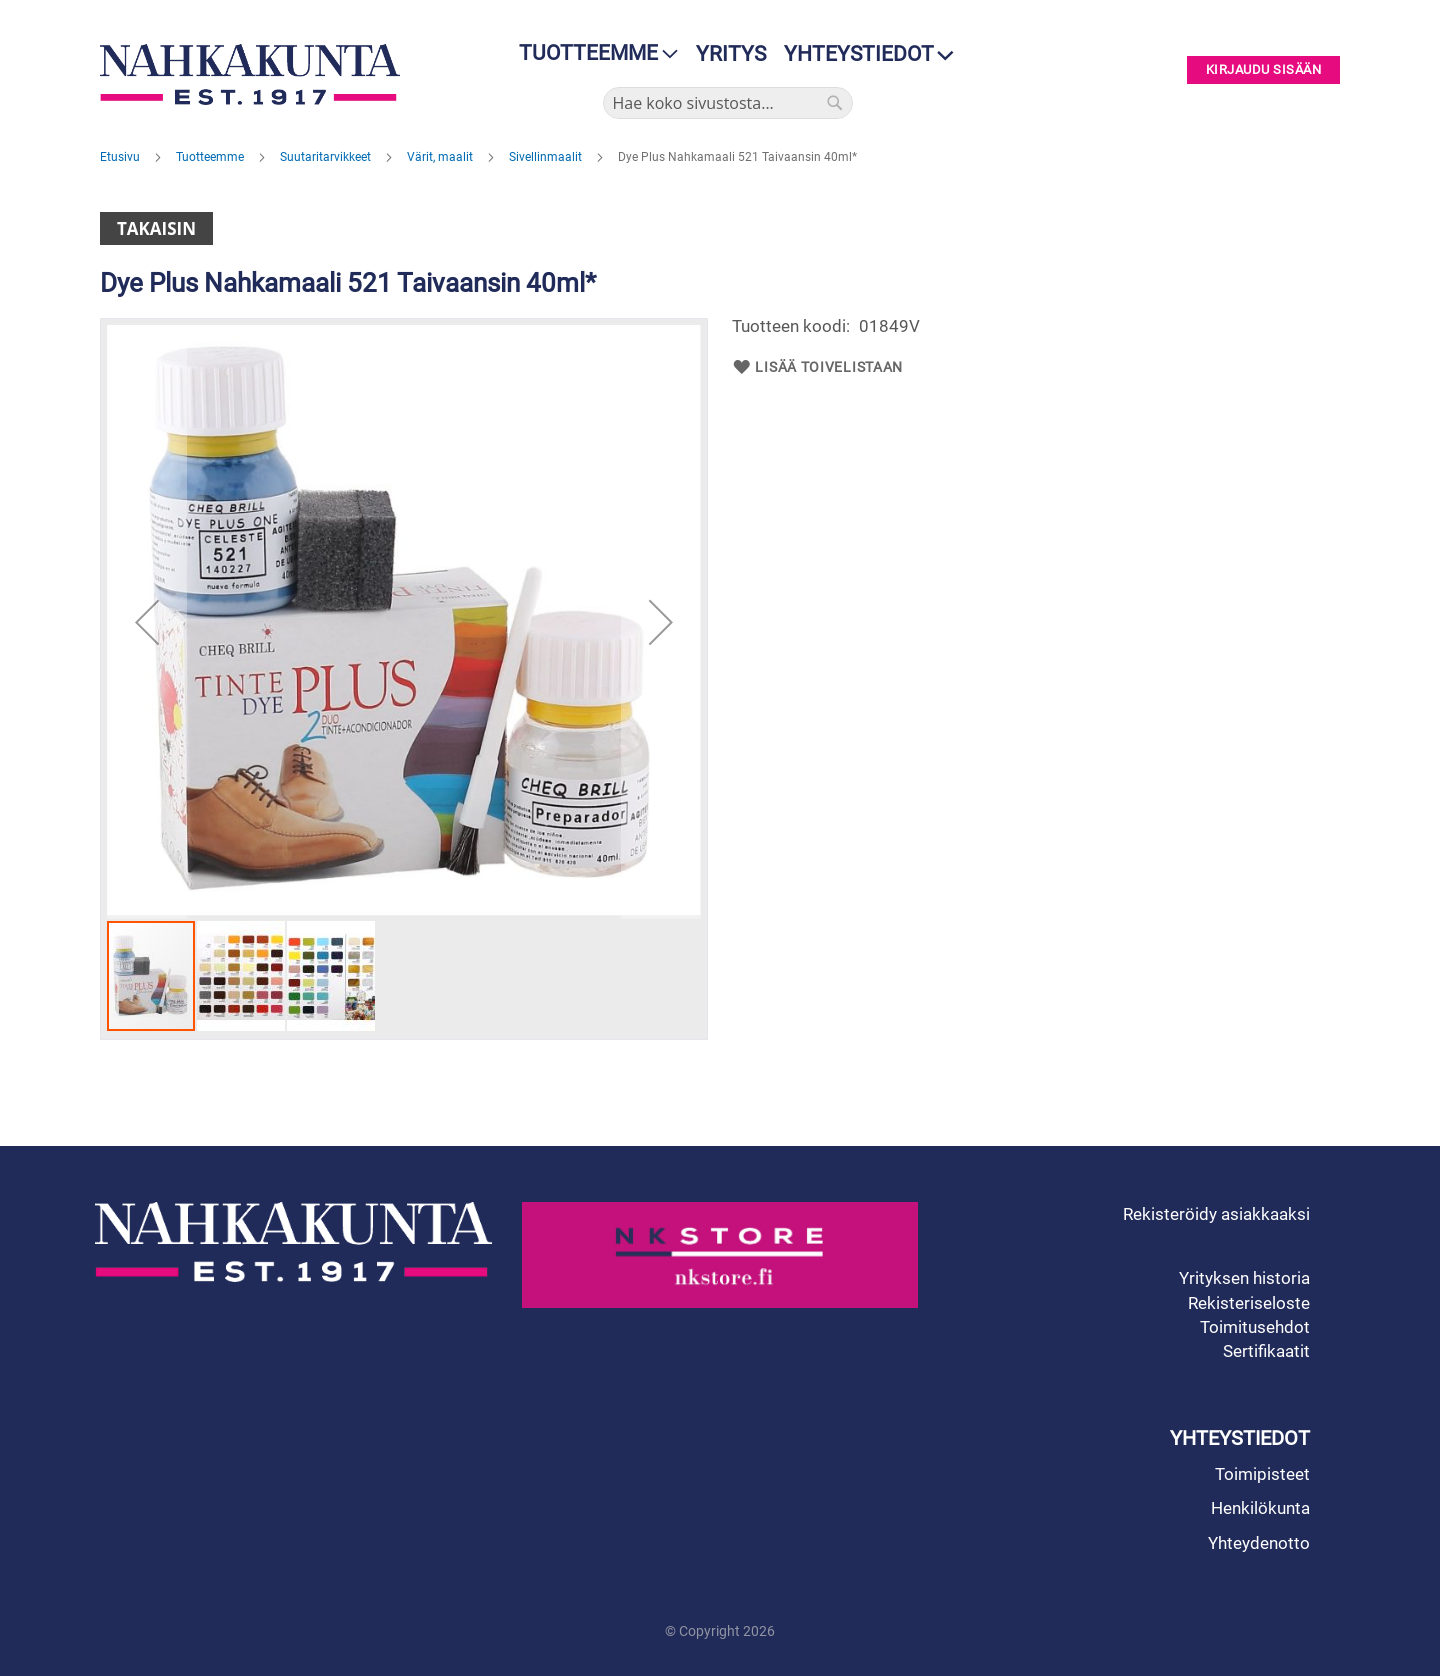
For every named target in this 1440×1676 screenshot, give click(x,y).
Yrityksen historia (1244, 1278)
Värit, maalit (441, 157)
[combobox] (728, 103)
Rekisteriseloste (1249, 1303)
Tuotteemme (211, 157)
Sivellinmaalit (547, 157)
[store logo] (255, 74)
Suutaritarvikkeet (327, 157)
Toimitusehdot (1255, 1327)
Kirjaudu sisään (1264, 70)
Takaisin (156, 228)
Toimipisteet (1262, 1474)
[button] (147, 622)
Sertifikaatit (1266, 1351)
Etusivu (121, 157)
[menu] (592, 53)
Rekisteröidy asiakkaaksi (1216, 1214)
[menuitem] (592, 53)
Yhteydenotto (1259, 1543)
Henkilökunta (1260, 1508)
